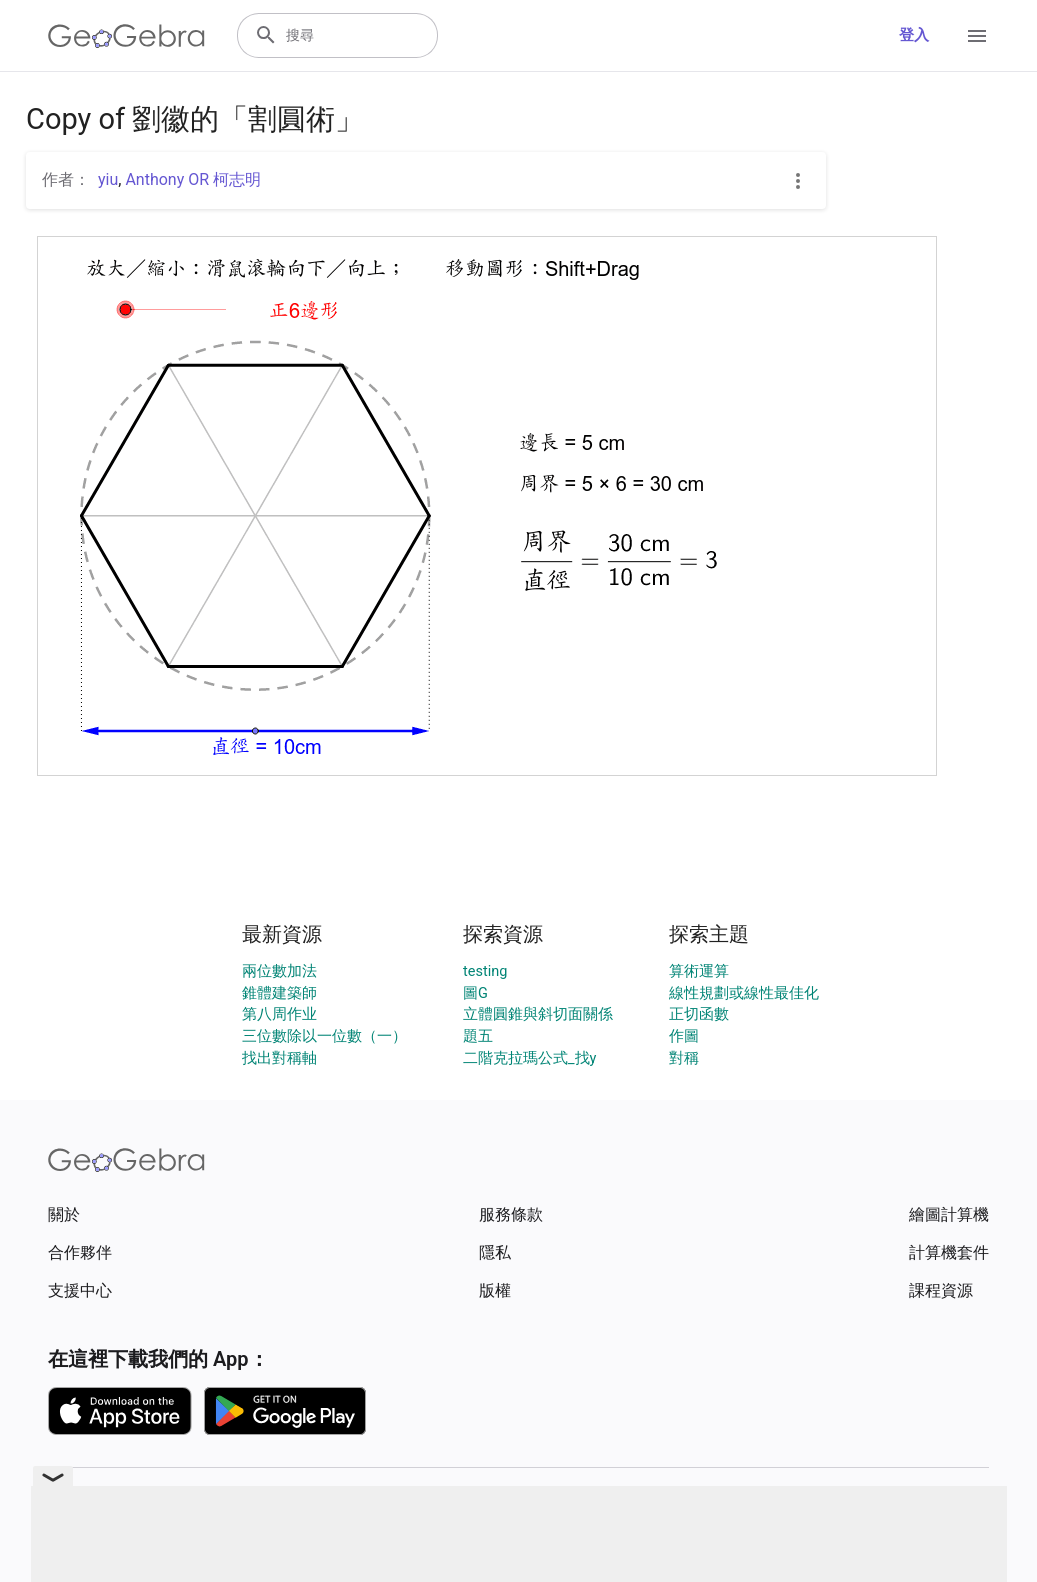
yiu (108, 179)
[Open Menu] (977, 36)
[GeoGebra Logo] (126, 36)
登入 (914, 35)
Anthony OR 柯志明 (193, 179)
